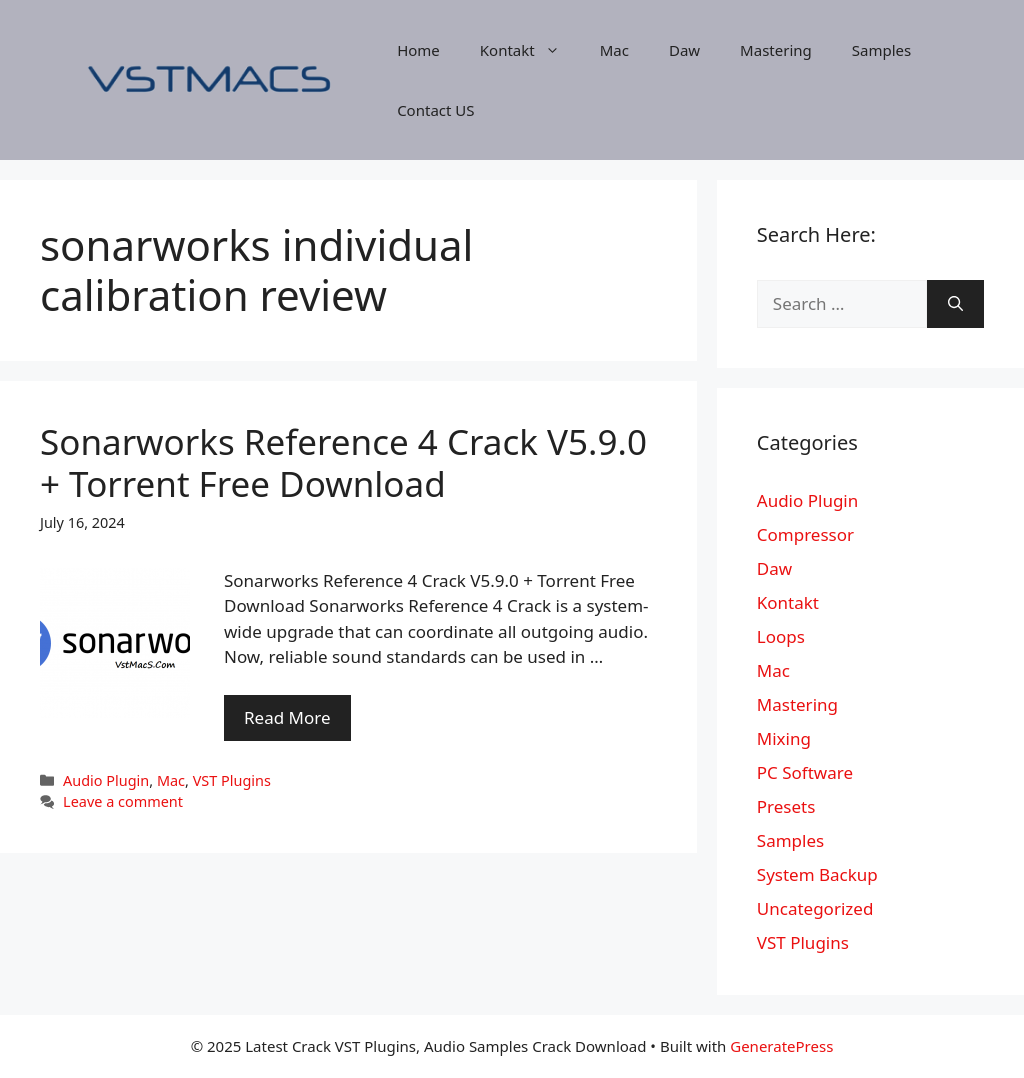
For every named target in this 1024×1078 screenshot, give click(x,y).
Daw (684, 50)
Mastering (776, 50)
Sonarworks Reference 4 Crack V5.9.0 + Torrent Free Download (343, 462)
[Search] (955, 304)
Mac (614, 50)
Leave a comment (123, 801)
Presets (786, 806)
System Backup (817, 874)
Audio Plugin (106, 780)
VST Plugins (232, 780)
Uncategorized (815, 908)
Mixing (784, 738)
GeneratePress (781, 1046)
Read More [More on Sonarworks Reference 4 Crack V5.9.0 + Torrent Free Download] (287, 717)
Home (418, 50)
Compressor (805, 534)
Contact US (435, 110)
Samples (881, 50)
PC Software (805, 772)
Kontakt (530, 50)
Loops (781, 636)
